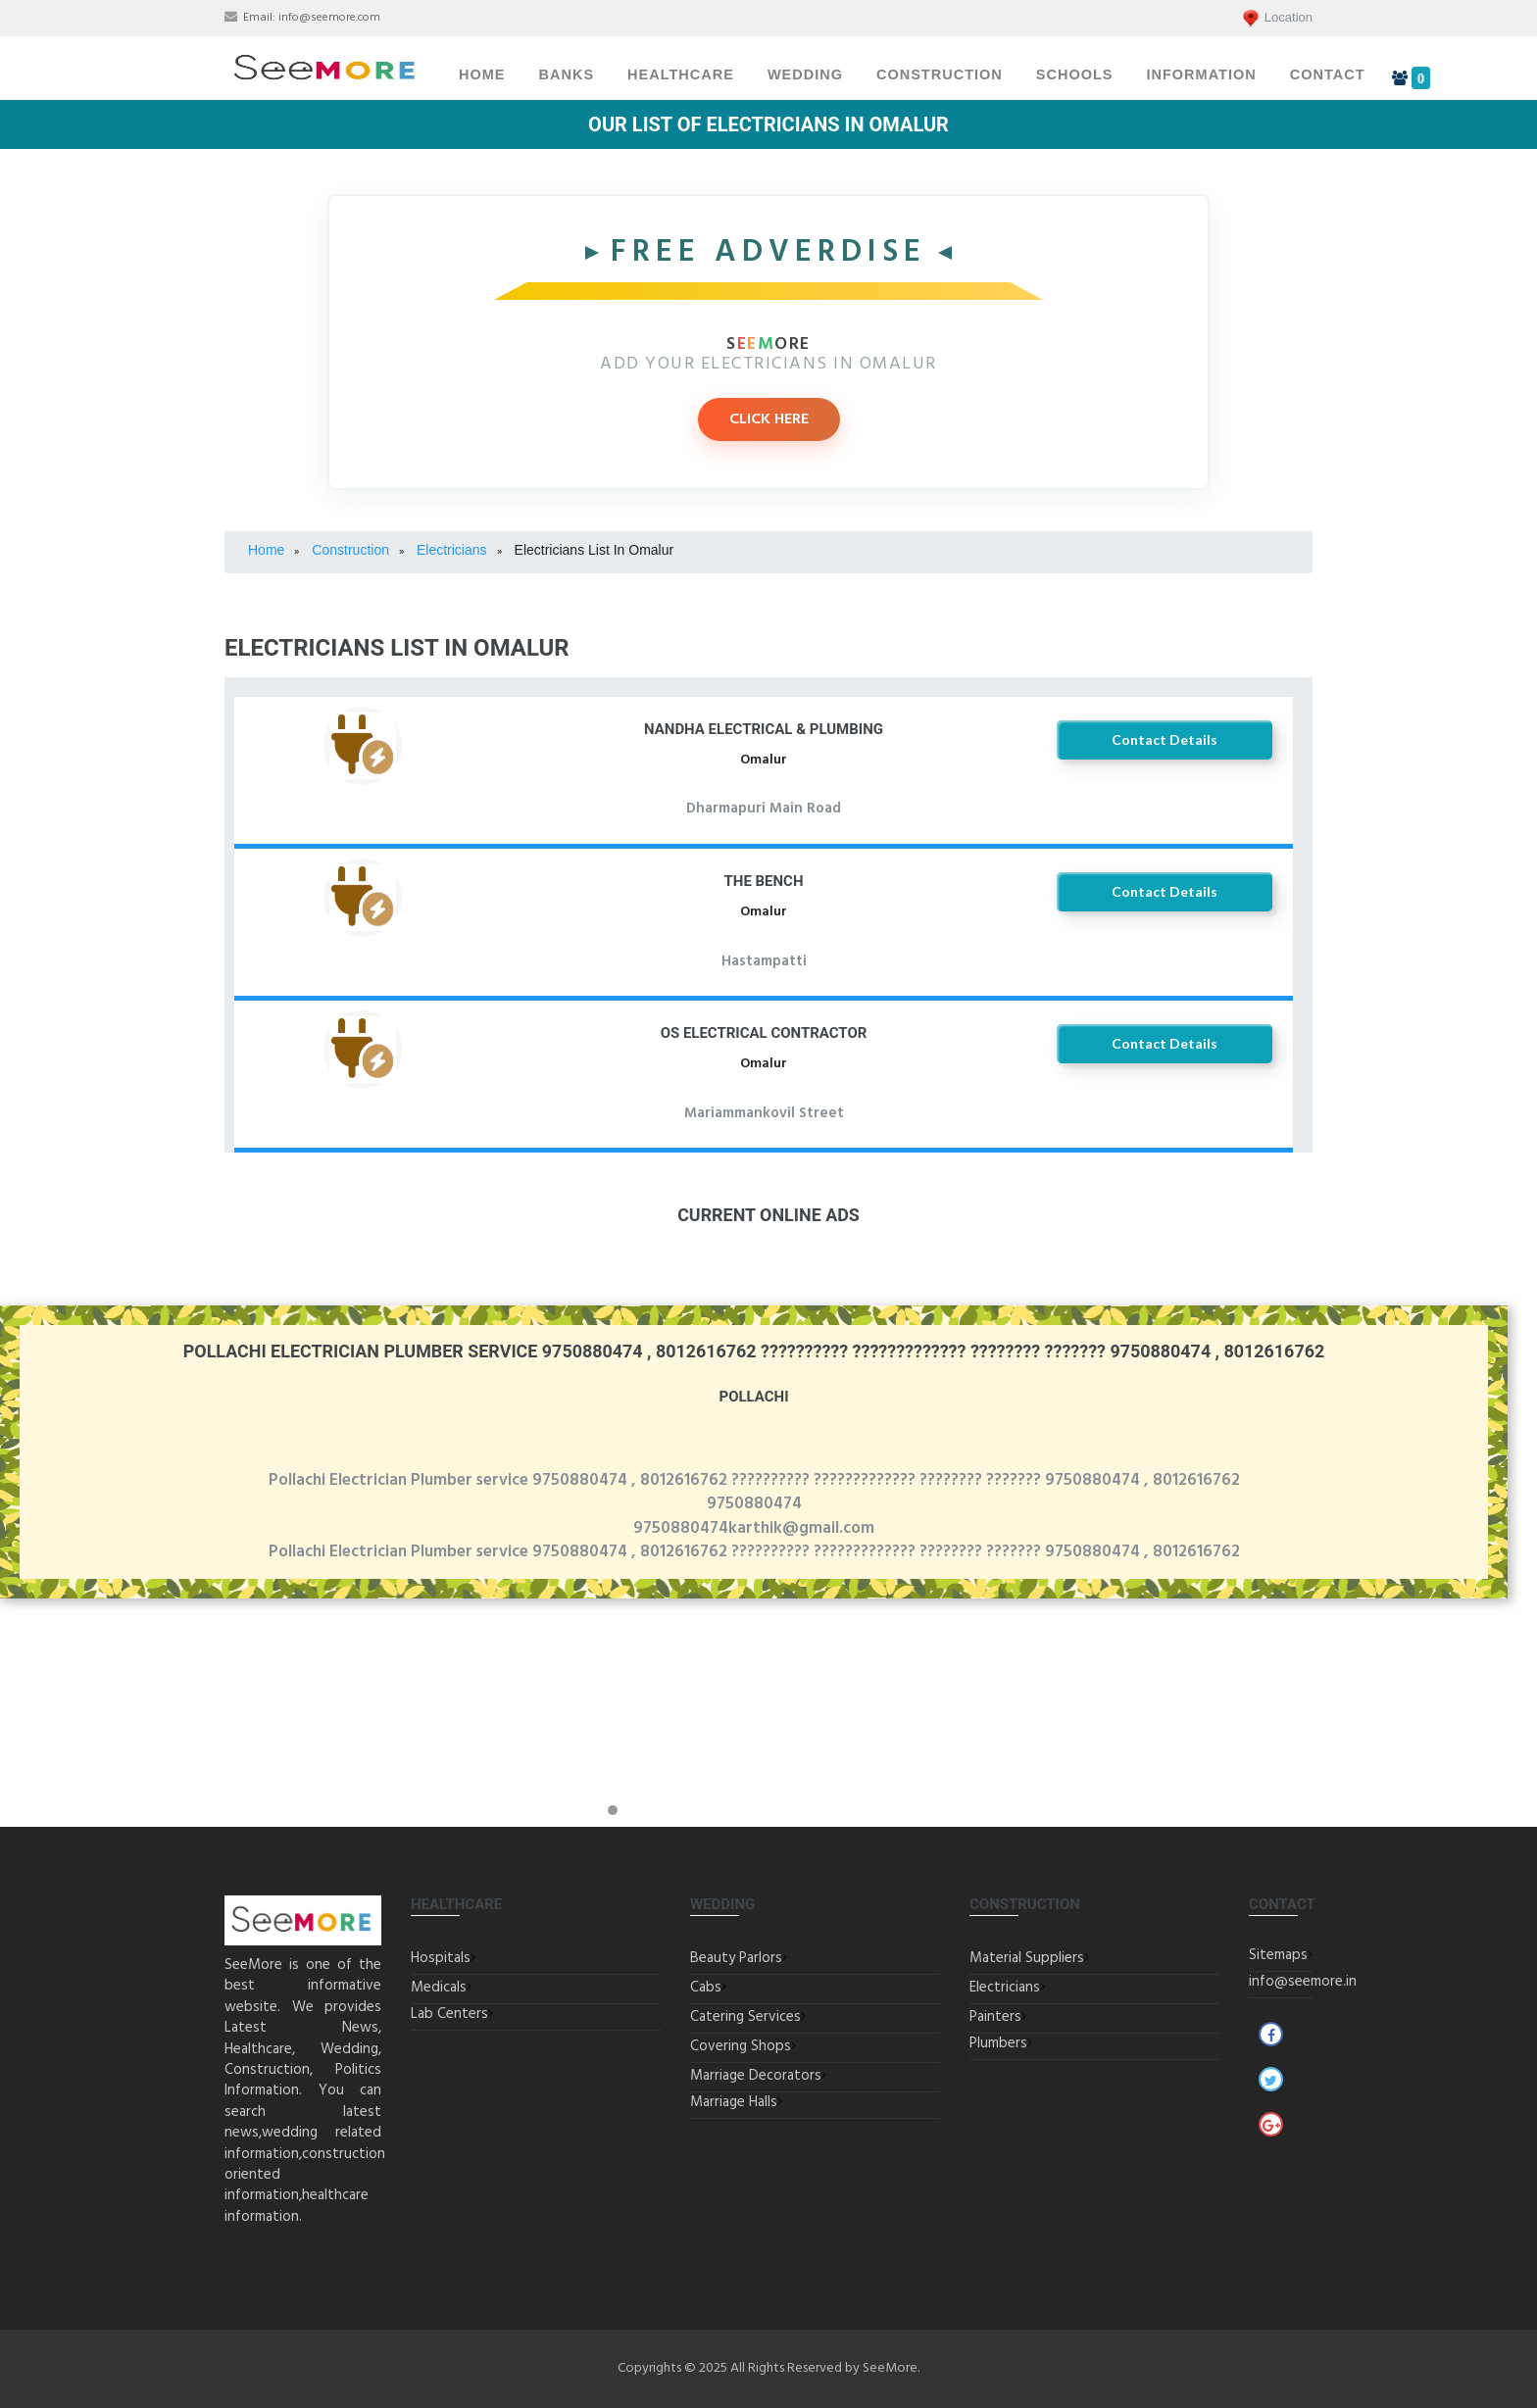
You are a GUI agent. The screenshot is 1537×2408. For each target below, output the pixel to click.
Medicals (439, 1987)
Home (482, 74)
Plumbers (998, 2043)
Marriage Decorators (755, 2076)
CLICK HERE (769, 419)
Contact (1327, 74)
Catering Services (745, 2017)
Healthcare (680, 74)
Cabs (705, 1987)
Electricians (1004, 1987)
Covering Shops (740, 2046)
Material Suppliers (1026, 1958)
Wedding (805, 74)
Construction (939, 74)
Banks (567, 74)
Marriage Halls (733, 2102)
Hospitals (441, 1958)
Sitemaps (1278, 1955)
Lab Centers (449, 2014)
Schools (1075, 74)
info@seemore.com (329, 17)
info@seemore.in (1303, 1981)
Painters (995, 2017)
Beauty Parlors (736, 1958)
